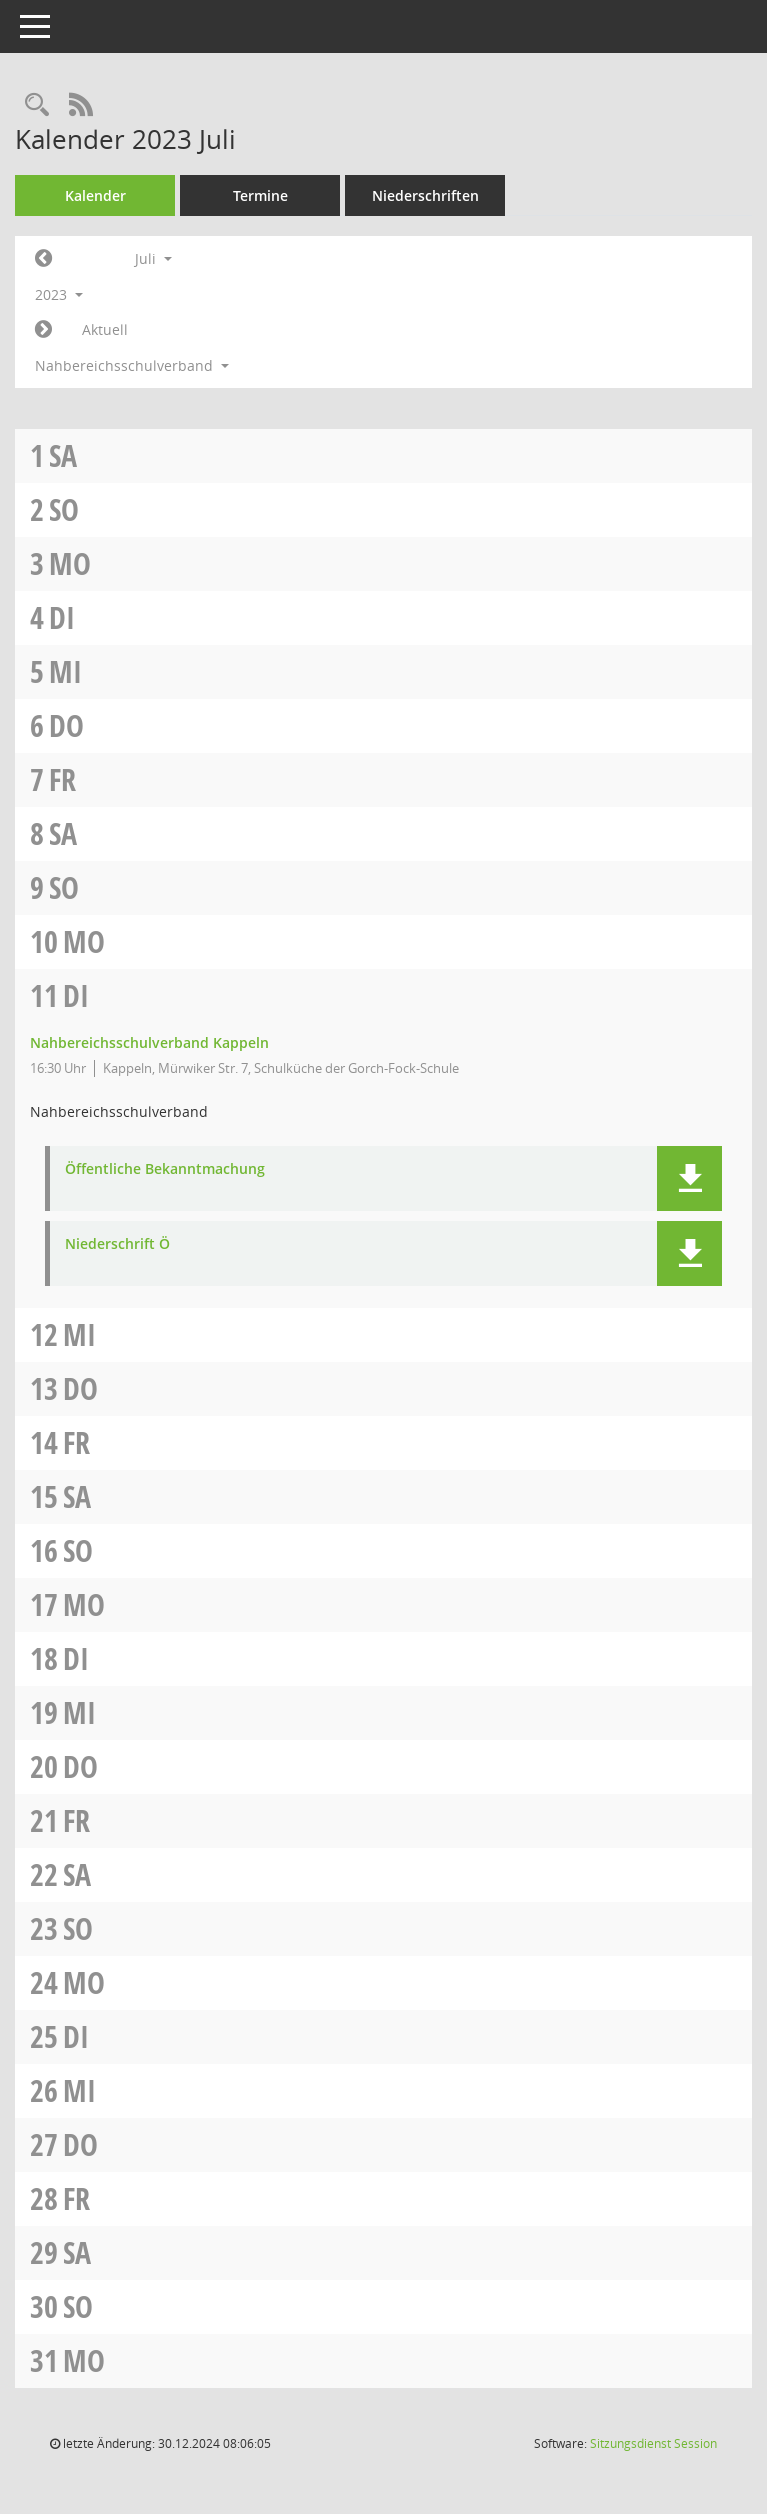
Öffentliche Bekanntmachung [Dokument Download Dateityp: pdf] (165, 1169)
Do (66, 725)
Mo (70, 563)
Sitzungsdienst (653, 2443)
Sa (63, 455)
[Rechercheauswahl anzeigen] (37, 105)
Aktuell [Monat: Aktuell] (105, 329)
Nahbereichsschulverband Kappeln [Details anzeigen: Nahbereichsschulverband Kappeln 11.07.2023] (149, 1042)
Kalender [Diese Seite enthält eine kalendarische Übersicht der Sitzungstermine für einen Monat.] (95, 195)
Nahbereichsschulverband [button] (132, 365)
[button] (689, 1178)
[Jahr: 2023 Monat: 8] (43, 330)
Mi (65, 671)
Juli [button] (153, 258)
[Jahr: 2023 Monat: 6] (43, 259)
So (64, 509)
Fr (62, 779)
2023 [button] (59, 294)
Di (62, 617)
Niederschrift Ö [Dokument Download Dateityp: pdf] (117, 1244)
